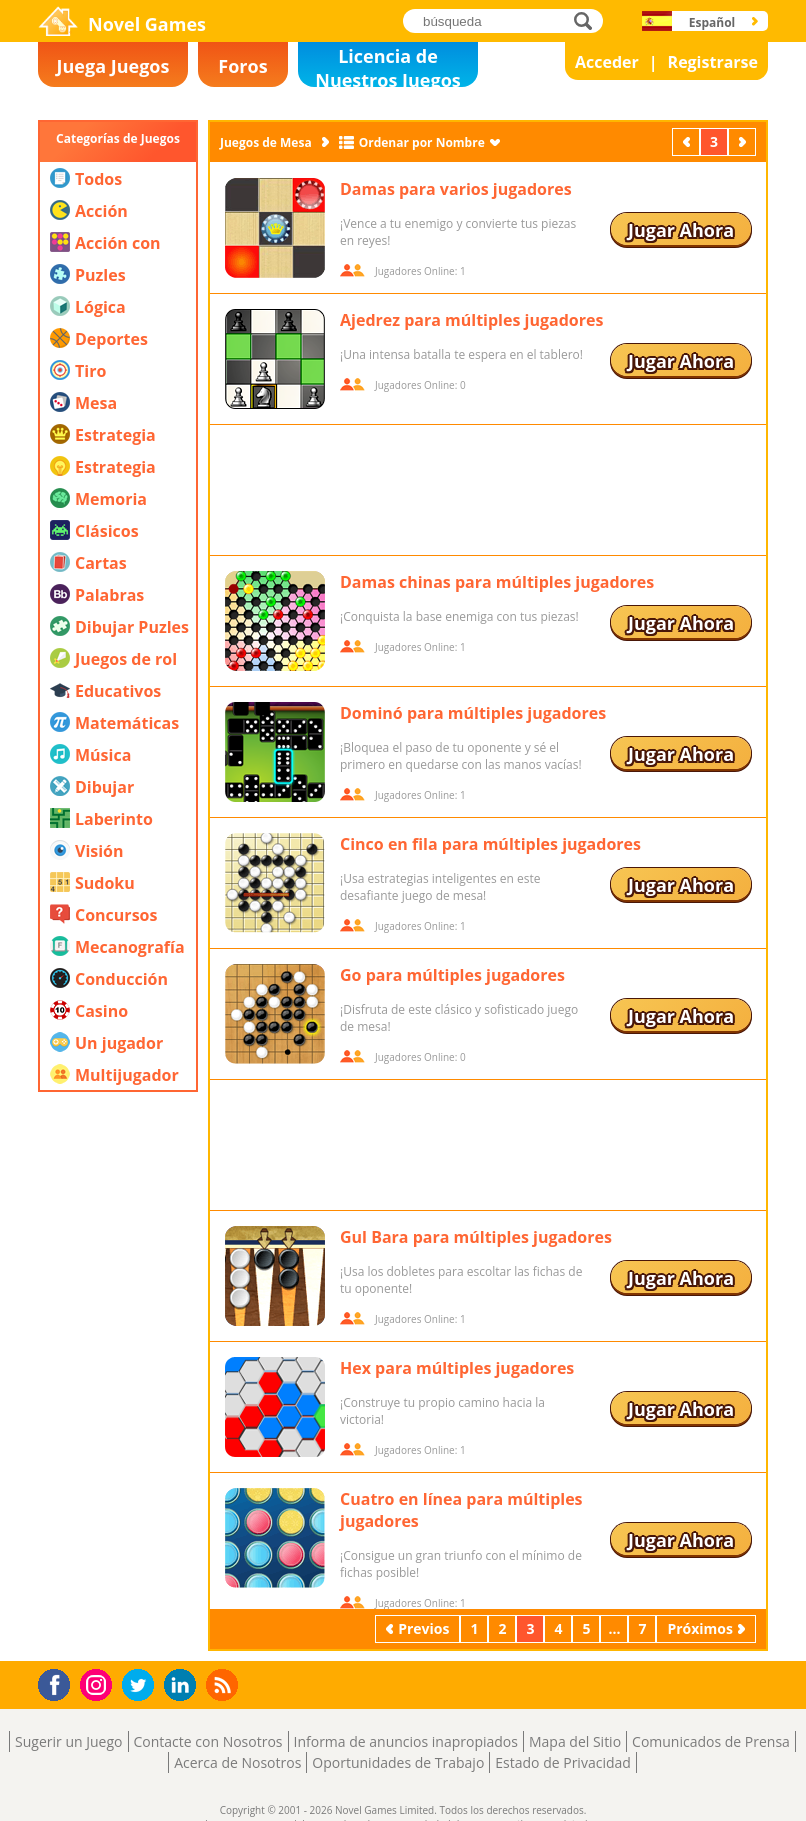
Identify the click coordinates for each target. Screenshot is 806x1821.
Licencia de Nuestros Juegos (388, 65)
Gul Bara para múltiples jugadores (476, 1237)
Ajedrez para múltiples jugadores (471, 320)
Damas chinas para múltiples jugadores (497, 582)
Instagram (99, 1683)
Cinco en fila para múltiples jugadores (490, 844)
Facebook (59, 1682)
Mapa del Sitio (575, 1741)
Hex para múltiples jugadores (457, 1368)
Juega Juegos (113, 66)
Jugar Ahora (681, 230)
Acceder (607, 62)
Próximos (744, 141)
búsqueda (588, 20)
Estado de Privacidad (563, 1762)
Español (712, 22)
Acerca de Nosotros (237, 1762)
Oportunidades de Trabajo (398, 1762)
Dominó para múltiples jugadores (473, 713)
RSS (224, 1684)
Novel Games (147, 24)
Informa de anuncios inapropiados (406, 1741)
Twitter (142, 1686)
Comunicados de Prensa (711, 1741)
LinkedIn (183, 1685)
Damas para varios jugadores (456, 189)
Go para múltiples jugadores (452, 975)
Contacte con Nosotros (208, 1741)
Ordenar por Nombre (422, 142)
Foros (242, 66)
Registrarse (713, 62)
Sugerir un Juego (68, 1741)
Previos (688, 141)
